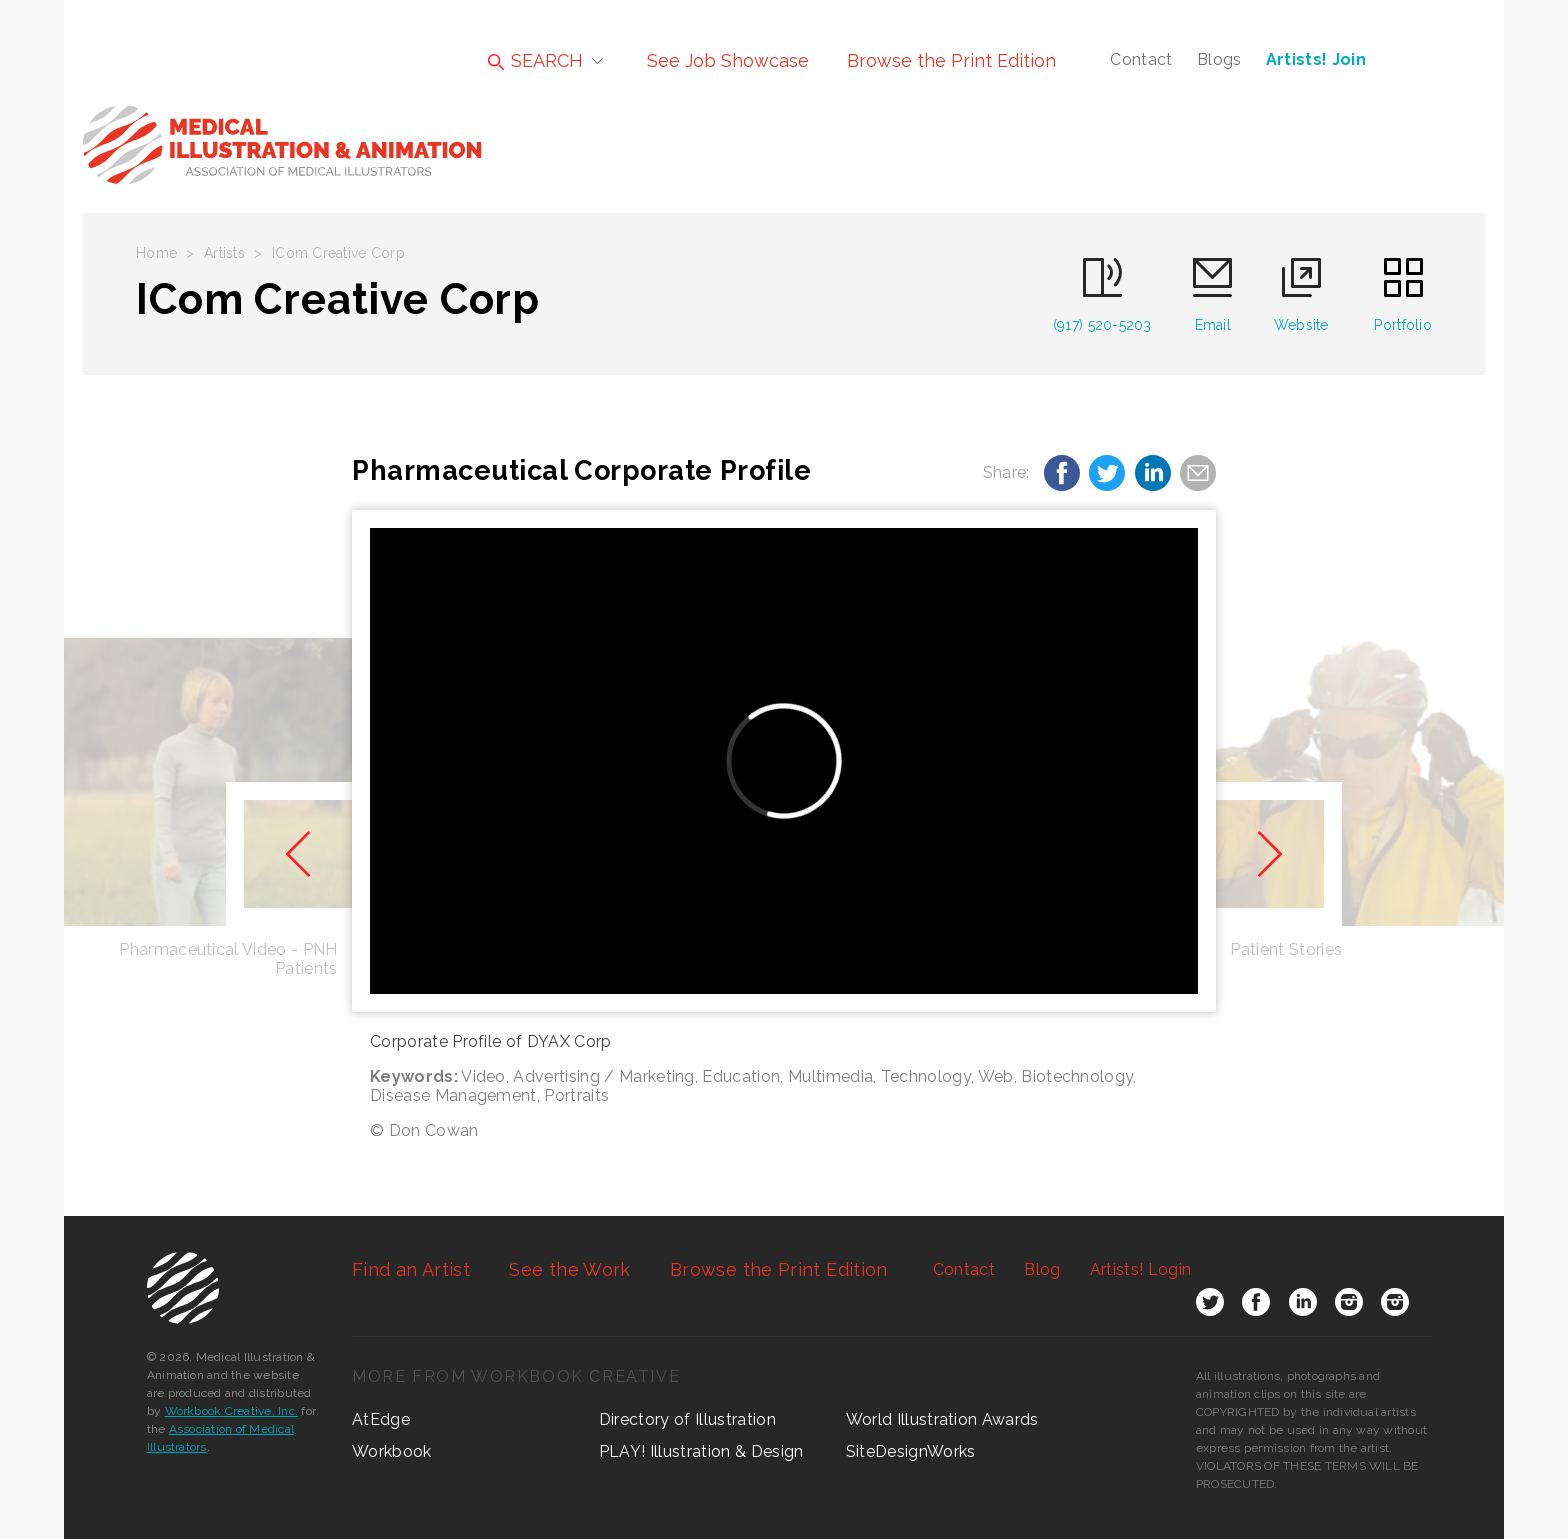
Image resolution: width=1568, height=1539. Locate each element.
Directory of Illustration (687, 1419)
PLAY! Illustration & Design (701, 1451)
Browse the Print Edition (951, 60)
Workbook (392, 1451)
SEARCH (535, 60)
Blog (1042, 1269)
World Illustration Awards (942, 1419)
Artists (224, 253)
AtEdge (381, 1419)
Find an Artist (411, 1269)
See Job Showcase (728, 60)
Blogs (1219, 59)
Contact (1141, 59)
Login (1140, 1269)
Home (156, 253)
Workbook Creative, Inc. (232, 1411)
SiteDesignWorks (911, 1451)
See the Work (569, 1269)
